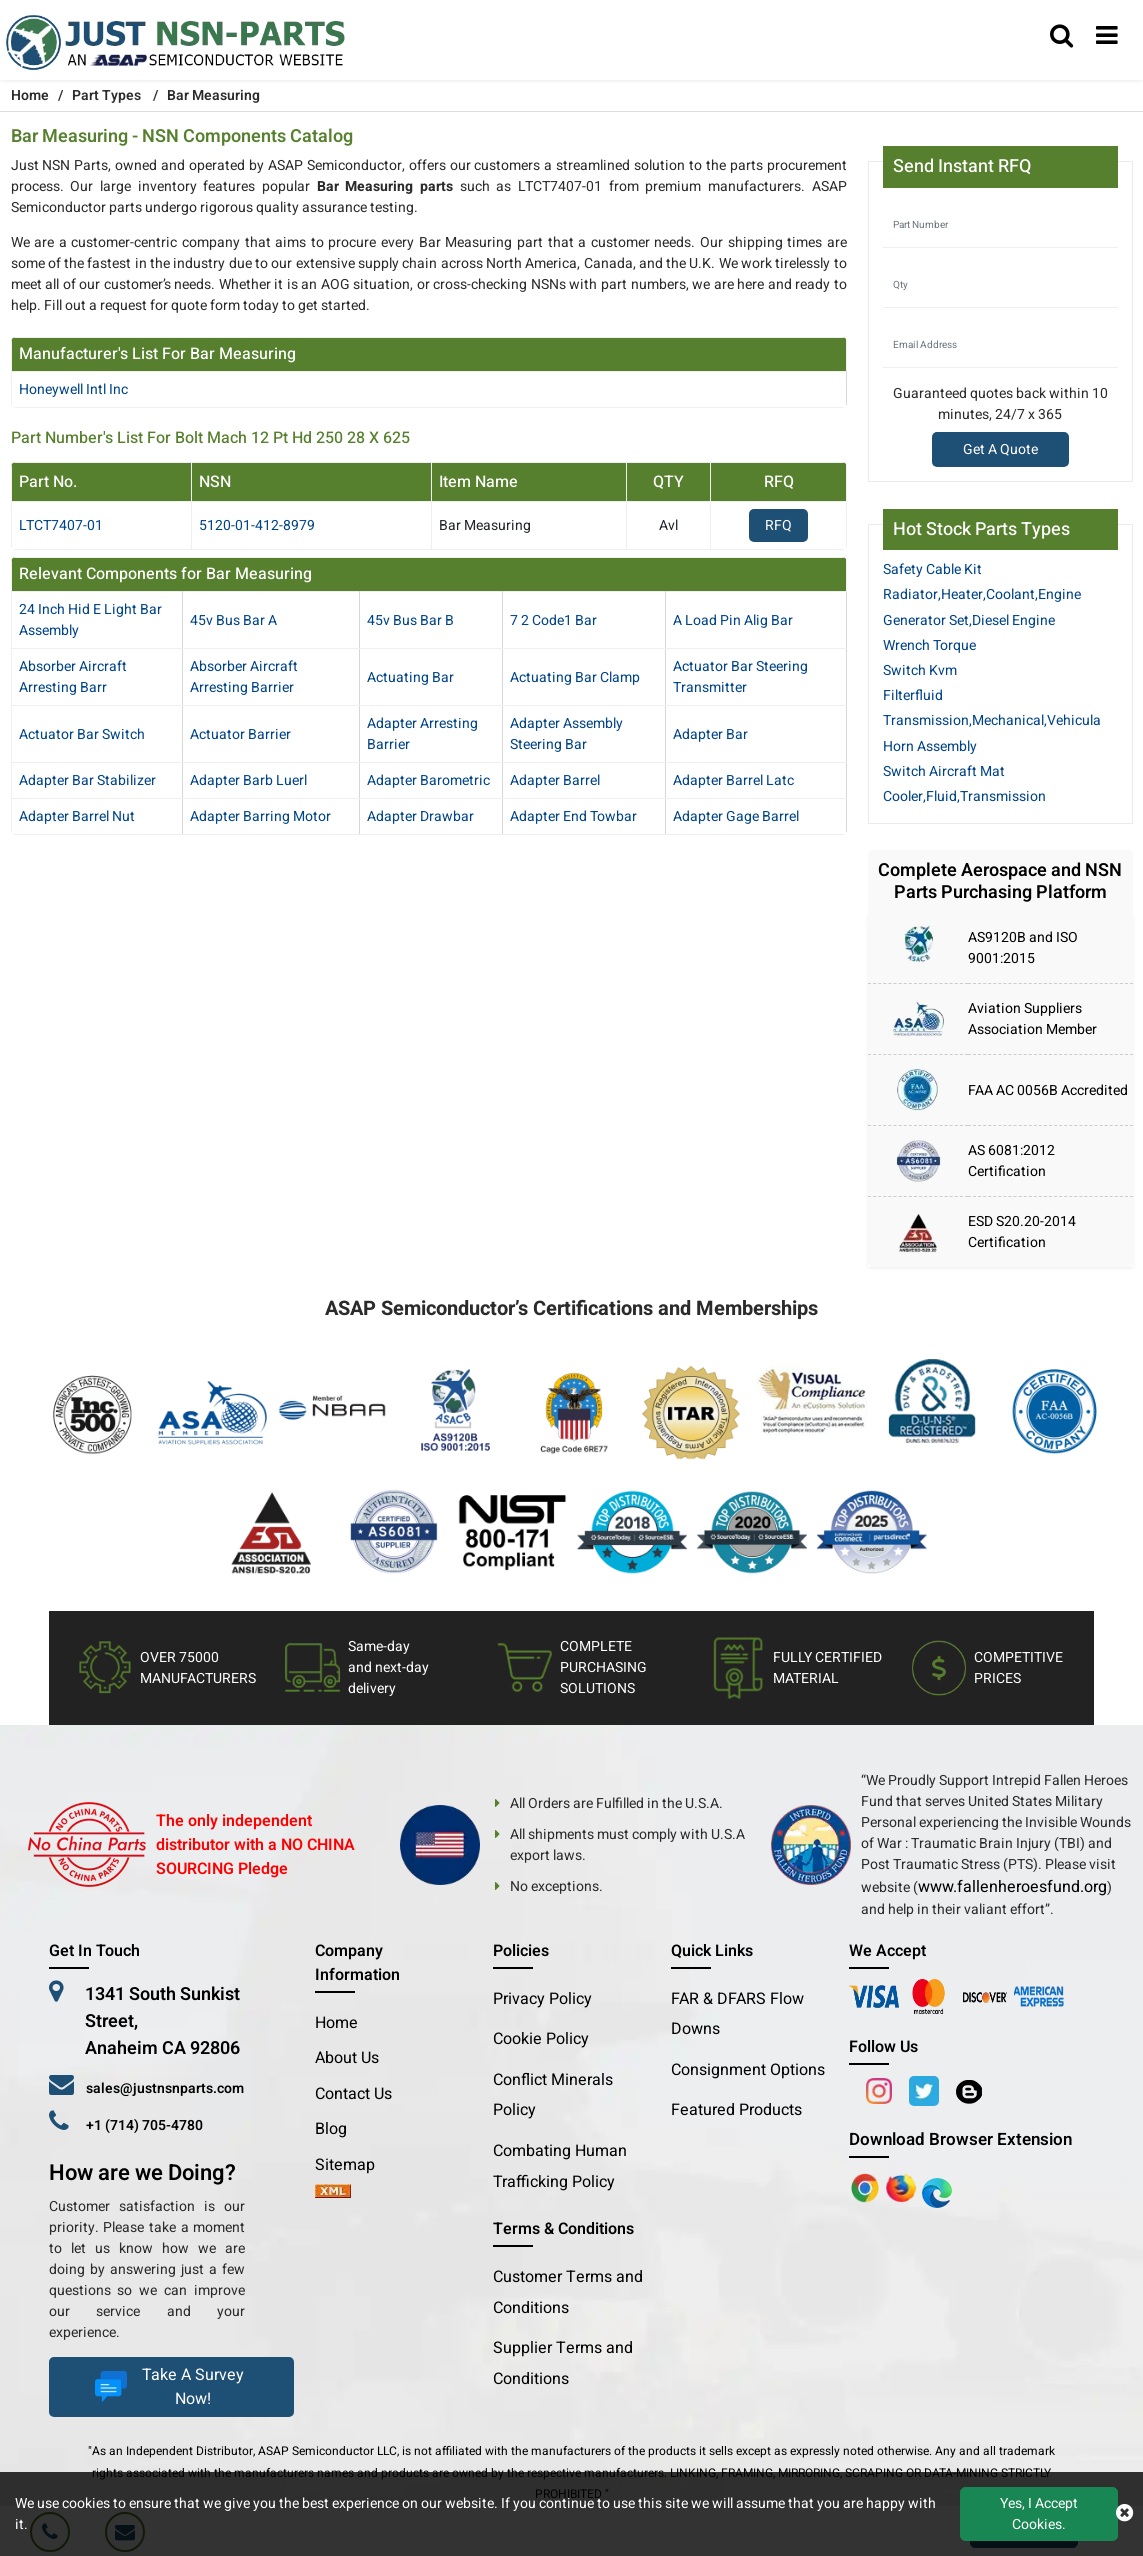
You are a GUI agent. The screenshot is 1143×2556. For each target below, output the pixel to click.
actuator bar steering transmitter (740, 677)
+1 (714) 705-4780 (144, 2125)
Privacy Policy (542, 1999)
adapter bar (710, 734)
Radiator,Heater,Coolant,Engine (982, 594)
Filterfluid (913, 695)
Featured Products (736, 2110)
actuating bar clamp (575, 677)
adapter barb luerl (248, 780)
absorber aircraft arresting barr (73, 677)
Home (336, 2023)
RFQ (778, 525)
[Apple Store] (867, 2188)
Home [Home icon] (30, 95)
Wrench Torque (929, 645)
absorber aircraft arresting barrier (244, 677)
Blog (331, 2129)
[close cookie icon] (1124, 2514)
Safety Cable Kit (932, 569)
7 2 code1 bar (553, 620)
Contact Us (353, 2094)
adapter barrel (555, 780)
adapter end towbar (573, 816)
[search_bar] (1061, 37)
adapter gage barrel (736, 816)
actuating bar (410, 677)
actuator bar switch (82, 734)
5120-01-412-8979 (257, 525)
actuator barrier (240, 734)
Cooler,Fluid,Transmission (964, 796)
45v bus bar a (233, 620)
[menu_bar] (1107, 37)
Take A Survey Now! (167, 2387)
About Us (347, 2058)
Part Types (106, 95)
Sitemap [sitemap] (353, 2165)
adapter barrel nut (77, 816)
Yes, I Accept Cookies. (1039, 2514)
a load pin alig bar (733, 620)
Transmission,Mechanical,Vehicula (992, 720)
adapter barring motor (260, 816)
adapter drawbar (420, 816)
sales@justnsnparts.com (165, 2088)
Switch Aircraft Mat (944, 771)
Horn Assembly (930, 746)
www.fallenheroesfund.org (1012, 1887)
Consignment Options (748, 2070)
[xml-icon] (333, 2193)
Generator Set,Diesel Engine (969, 620)
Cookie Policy (541, 2039)
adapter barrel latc (733, 780)
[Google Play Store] (903, 2188)
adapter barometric (428, 780)
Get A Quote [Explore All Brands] (1000, 449)
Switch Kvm (920, 670)
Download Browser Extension (960, 2139)
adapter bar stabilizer (87, 780)
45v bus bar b (410, 620)
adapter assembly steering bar (566, 734)
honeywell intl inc (73, 389)
